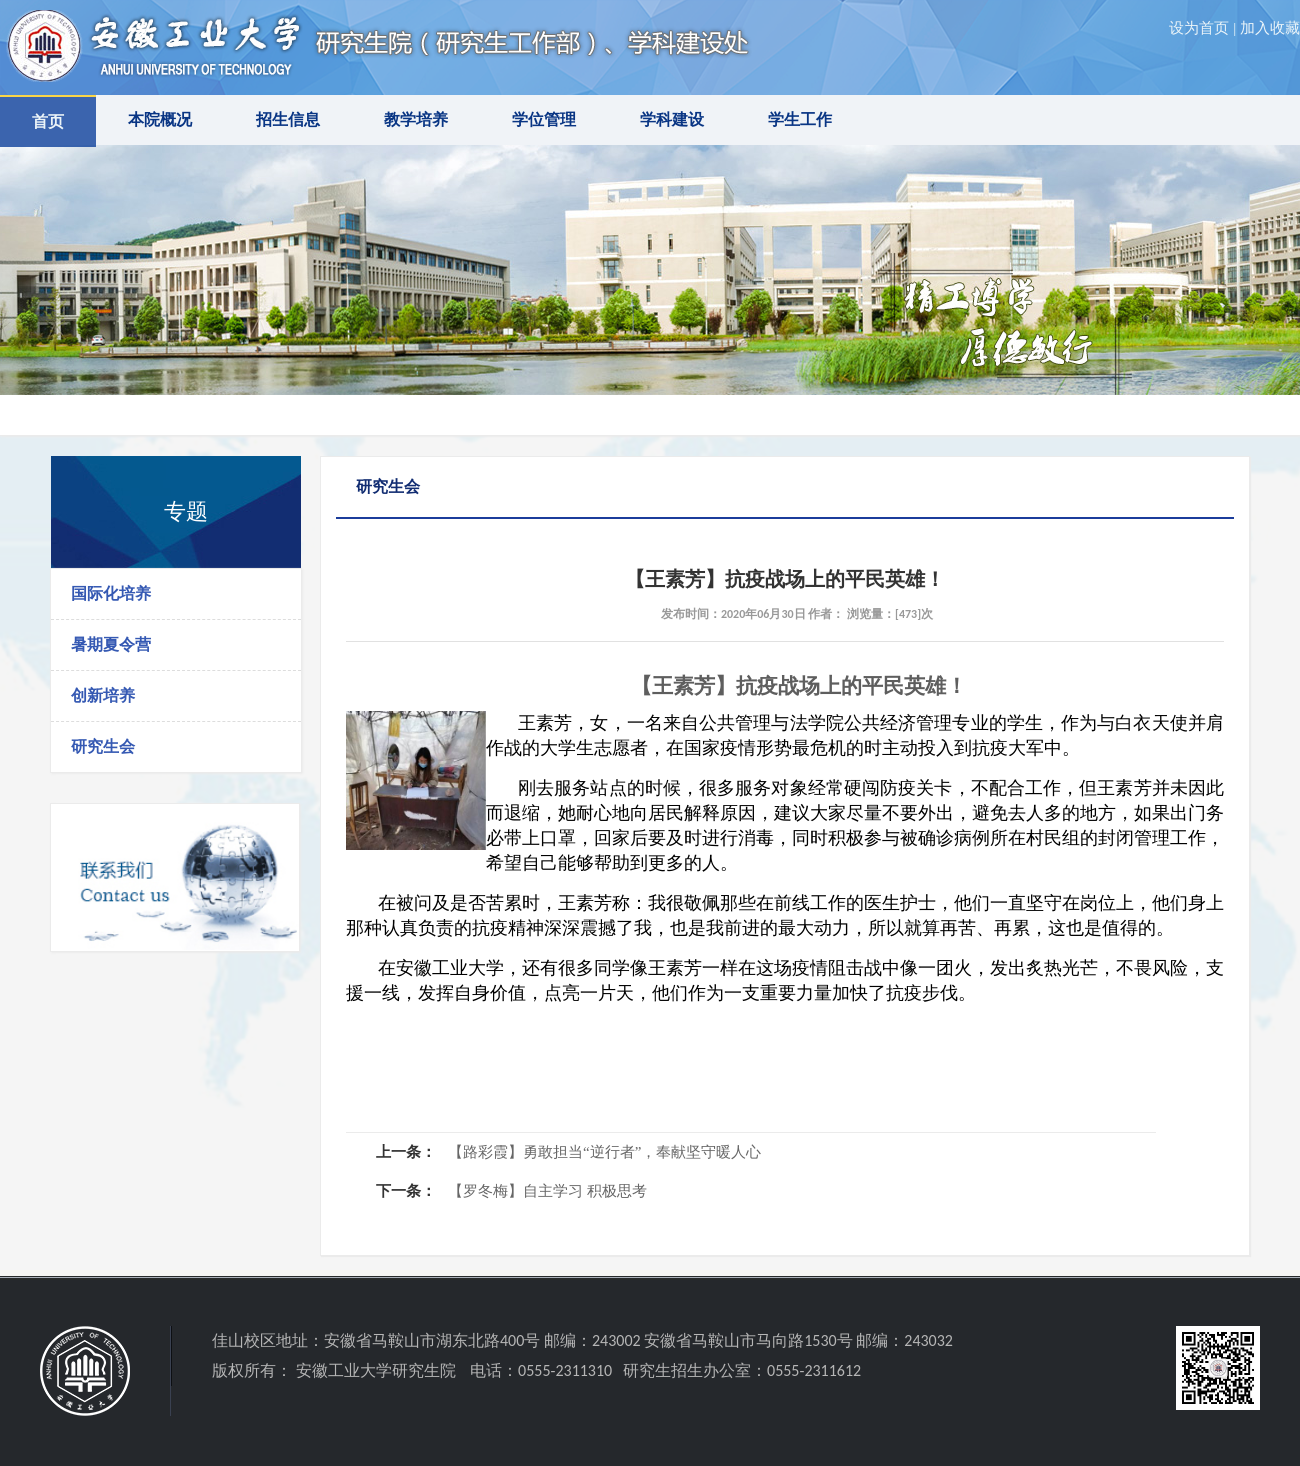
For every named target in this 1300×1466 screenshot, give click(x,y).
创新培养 (103, 695)
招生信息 (288, 119)
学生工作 (800, 119)
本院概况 (160, 119)
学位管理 (544, 119)
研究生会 (103, 746)
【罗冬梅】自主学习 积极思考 (547, 1191)
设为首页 (1199, 28)
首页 (48, 121)
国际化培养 (111, 593)
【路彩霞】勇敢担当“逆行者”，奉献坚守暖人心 (604, 1152)
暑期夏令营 (111, 644)
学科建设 (672, 119)
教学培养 (416, 119)
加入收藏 (1270, 28)
